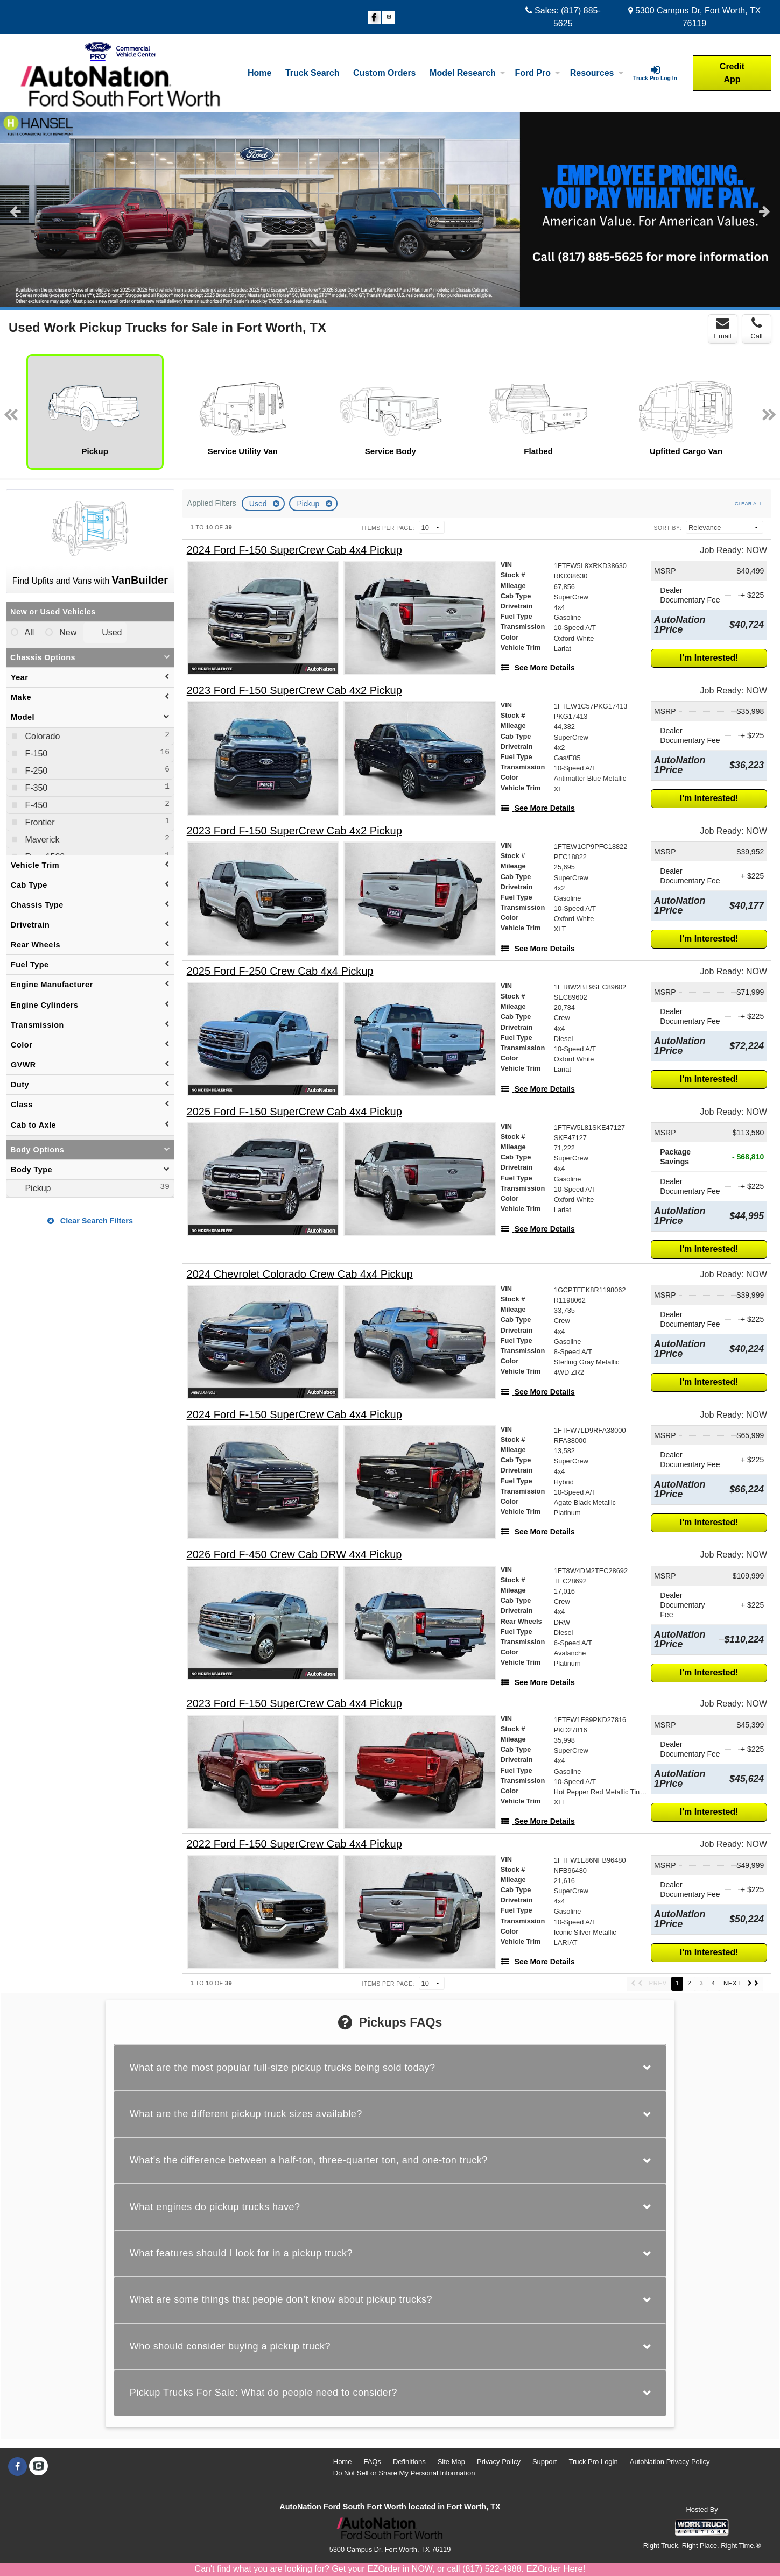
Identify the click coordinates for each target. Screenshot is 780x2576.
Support (544, 2462)
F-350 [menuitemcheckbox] (35, 787)
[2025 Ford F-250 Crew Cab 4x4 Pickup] (280, 971)
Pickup (309, 503)
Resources (597, 72)
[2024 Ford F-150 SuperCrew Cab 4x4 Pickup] (294, 550)
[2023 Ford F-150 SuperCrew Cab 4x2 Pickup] (294, 690)
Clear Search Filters (90, 1220)
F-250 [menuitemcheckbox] (35, 770)
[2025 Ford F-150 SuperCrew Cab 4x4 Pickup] (294, 1112)
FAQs (372, 2462)
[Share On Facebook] (374, 17)
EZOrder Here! (555, 2569)
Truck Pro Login (592, 2462)
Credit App (732, 73)
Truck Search (312, 72)
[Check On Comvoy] (388, 17)
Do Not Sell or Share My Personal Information (404, 2473)
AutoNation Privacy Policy (670, 2462)
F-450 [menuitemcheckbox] (35, 805)
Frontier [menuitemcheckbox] (39, 822)
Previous (15, 211)
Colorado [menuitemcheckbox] (41, 736)
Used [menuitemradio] (111, 632)
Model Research (467, 72)
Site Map (451, 2462)
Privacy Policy (499, 2462)
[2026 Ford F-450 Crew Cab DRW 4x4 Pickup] (294, 1554)
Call (756, 328)
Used (259, 503)
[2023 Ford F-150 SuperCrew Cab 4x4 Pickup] (294, 1703)
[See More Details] (538, 667)
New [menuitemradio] (66, 632)
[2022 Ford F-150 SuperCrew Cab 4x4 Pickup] (294, 1844)
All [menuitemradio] (28, 632)
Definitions (409, 2462)
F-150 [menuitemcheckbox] (35, 753)
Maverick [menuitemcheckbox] (41, 839)
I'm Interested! (709, 657)
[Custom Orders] (384, 73)
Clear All (748, 503)
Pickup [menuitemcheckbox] (37, 1188)
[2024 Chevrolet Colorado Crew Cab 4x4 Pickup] (300, 1274)
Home (259, 72)
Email (723, 328)
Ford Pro (537, 72)
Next (765, 211)
